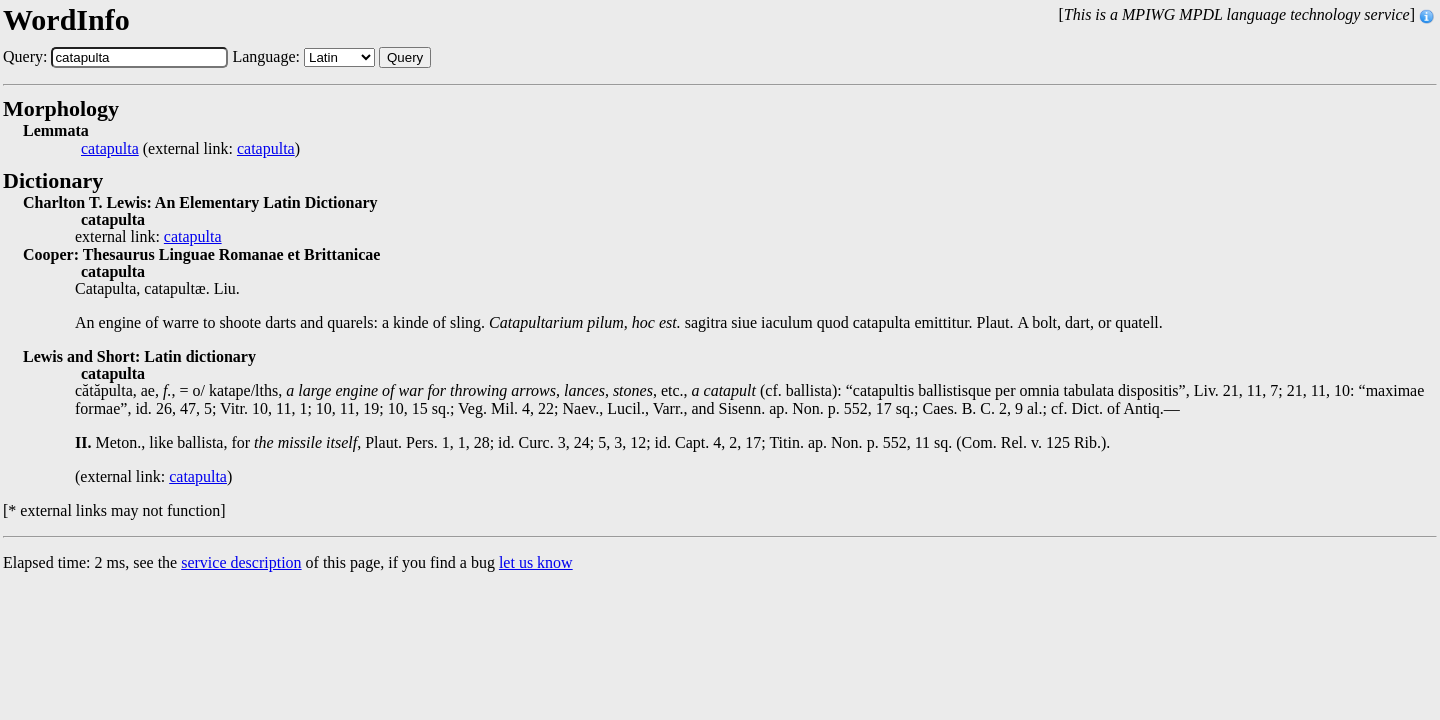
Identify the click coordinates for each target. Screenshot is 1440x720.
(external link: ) (190, 149)
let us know (536, 562)
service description (241, 562)
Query (405, 57)
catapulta (110, 149)
